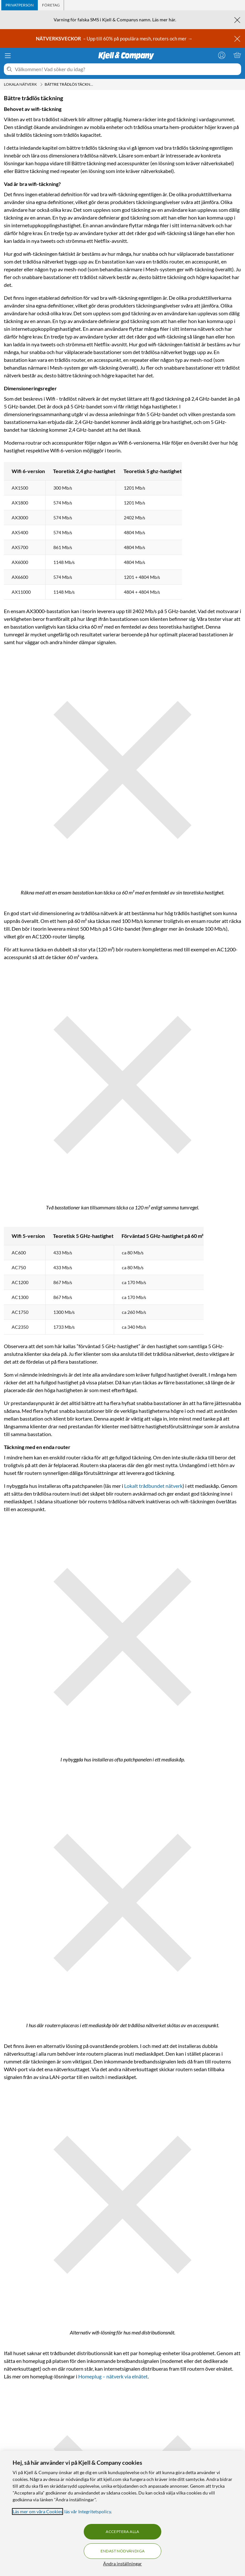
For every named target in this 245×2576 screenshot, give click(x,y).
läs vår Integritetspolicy (87, 2511)
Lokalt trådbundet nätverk (153, 1486)
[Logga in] (221, 55)
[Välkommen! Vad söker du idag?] (127, 69)
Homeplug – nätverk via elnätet (113, 2376)
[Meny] (8, 55)
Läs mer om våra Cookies (37, 2511)
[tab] (19, 5)
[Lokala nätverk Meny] (41, 84)
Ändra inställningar (122, 2563)
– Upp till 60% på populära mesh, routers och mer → (114, 38)
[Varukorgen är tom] (237, 55)
